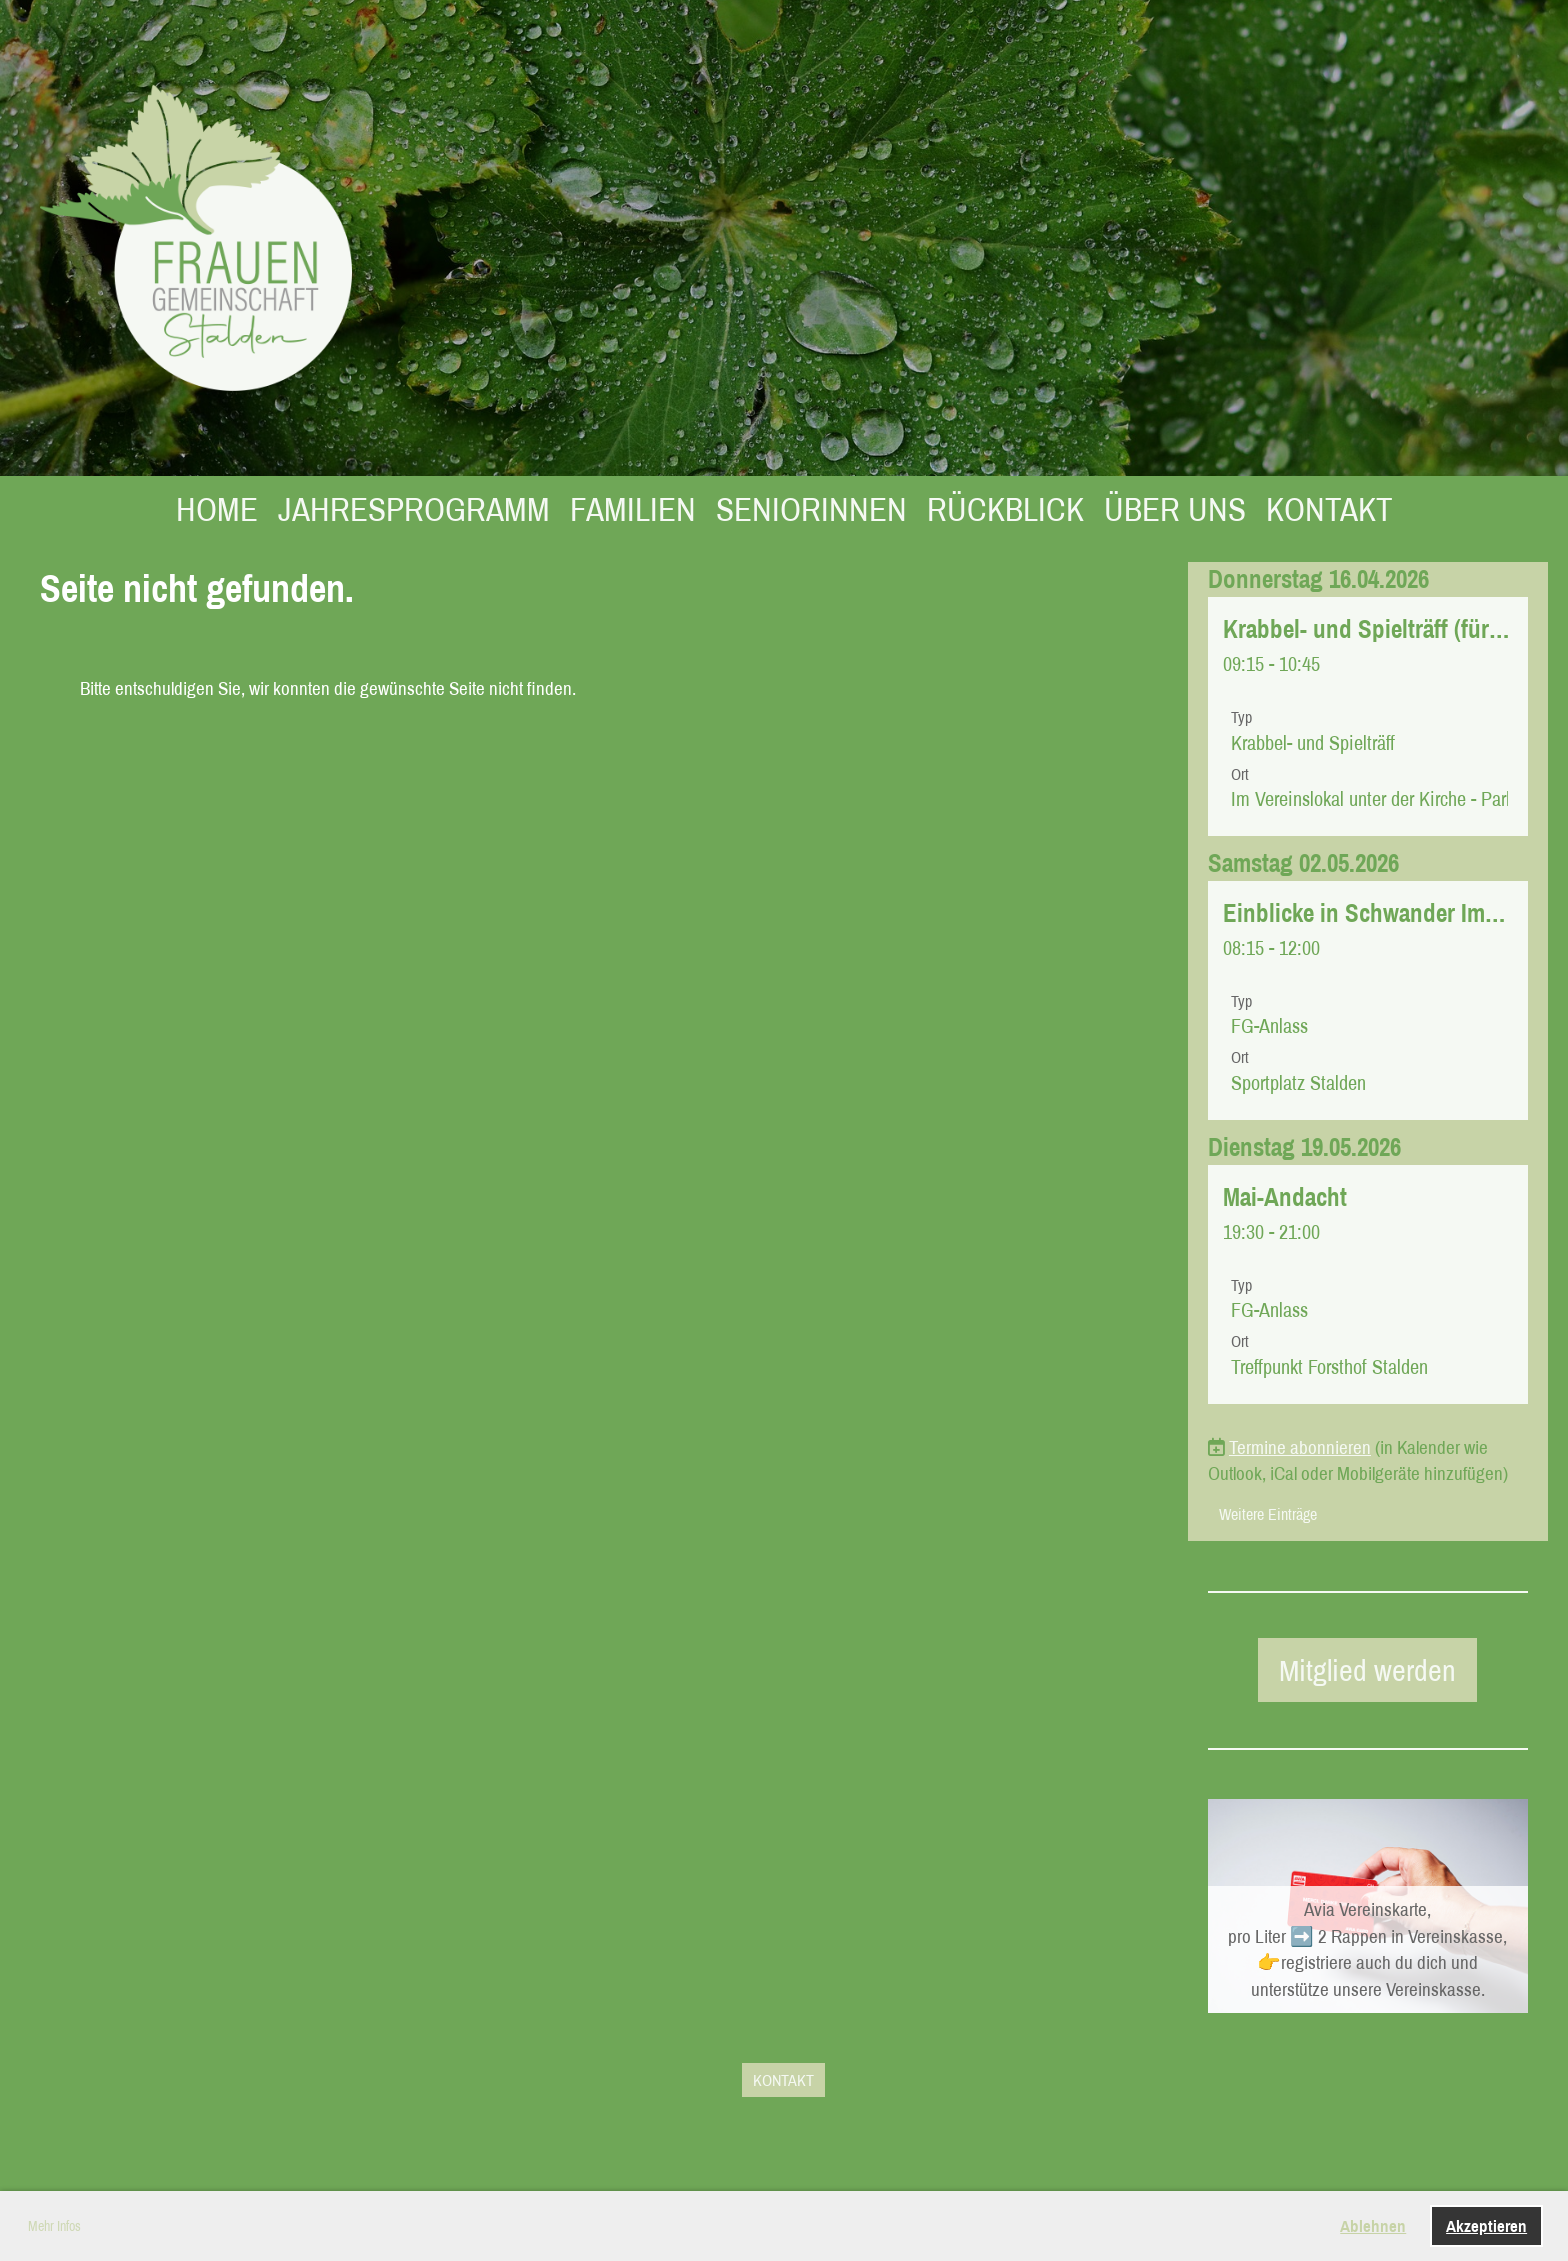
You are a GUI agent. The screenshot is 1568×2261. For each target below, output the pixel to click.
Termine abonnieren (1300, 1447)
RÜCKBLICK (1005, 509)
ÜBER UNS (1175, 509)
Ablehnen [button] (1373, 2225)
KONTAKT (1329, 509)
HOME (217, 509)
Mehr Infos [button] (54, 2226)
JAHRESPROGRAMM (414, 509)
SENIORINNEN (811, 509)
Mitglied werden (1367, 1670)
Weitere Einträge (1268, 1514)
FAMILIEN (633, 509)
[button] (1368, 716)
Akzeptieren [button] (1486, 2225)
